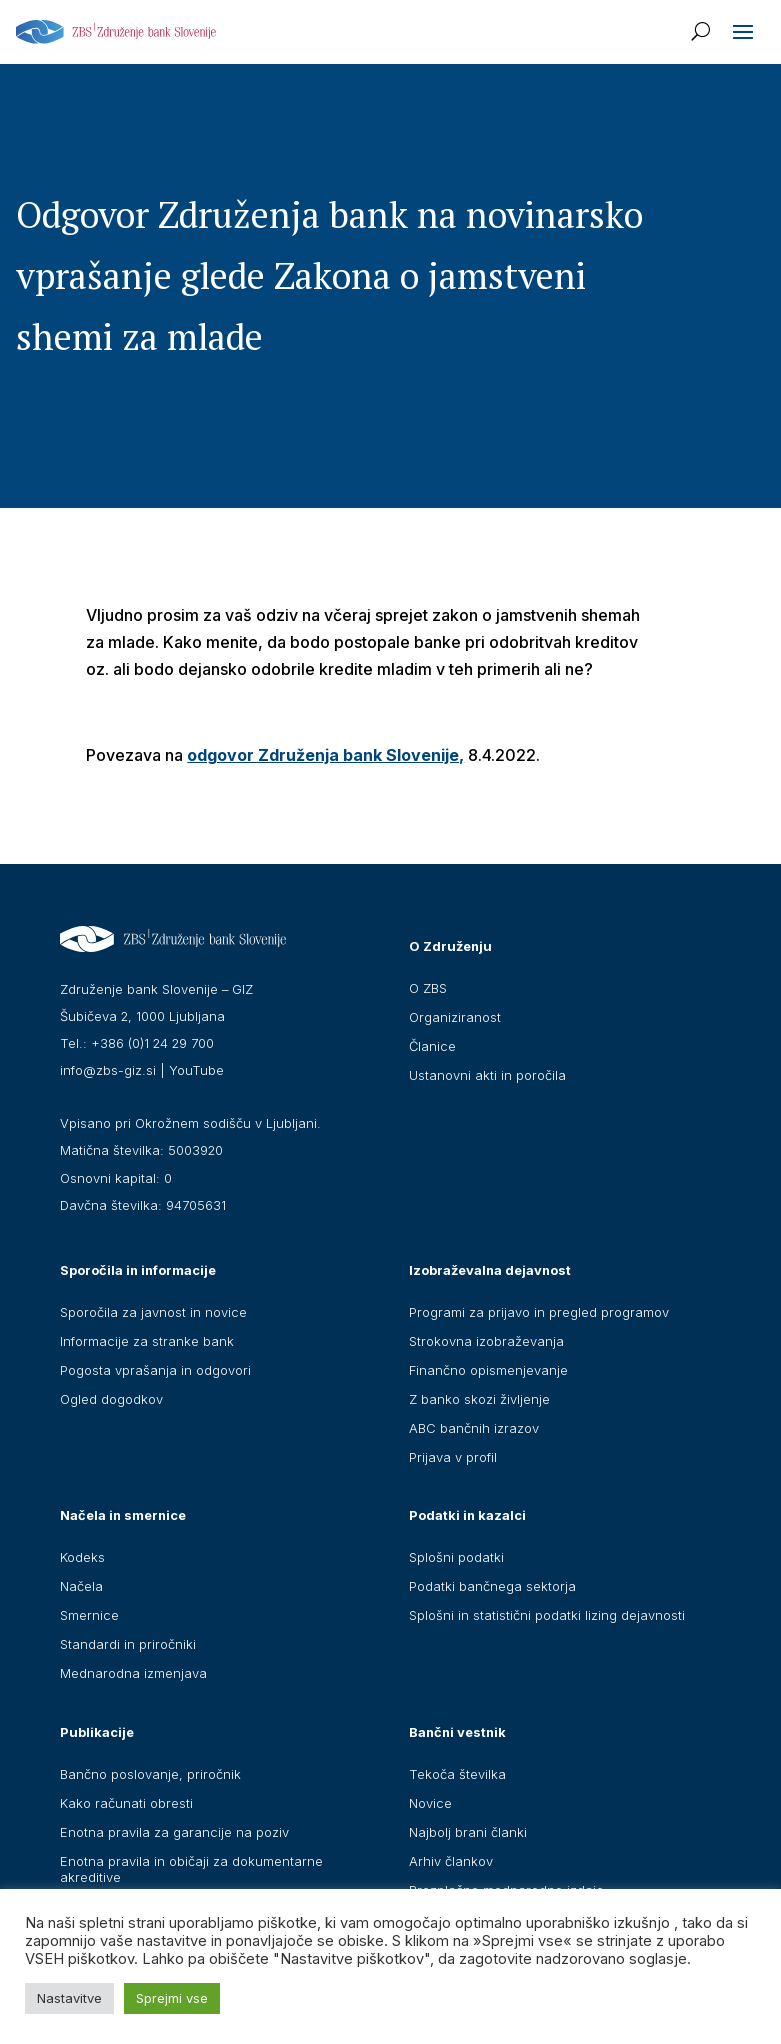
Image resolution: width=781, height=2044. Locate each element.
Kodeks (82, 1557)
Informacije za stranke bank (147, 1341)
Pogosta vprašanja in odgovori (155, 1370)
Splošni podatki (456, 1557)
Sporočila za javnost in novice (153, 1312)
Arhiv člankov (451, 1861)
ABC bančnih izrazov (474, 1428)
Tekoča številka (457, 1774)
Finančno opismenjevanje (488, 1370)
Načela (81, 1586)
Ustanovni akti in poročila (487, 1075)
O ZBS (428, 988)
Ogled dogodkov (111, 1399)
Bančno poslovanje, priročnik (150, 1774)
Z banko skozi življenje (479, 1399)
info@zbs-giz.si (108, 1070)
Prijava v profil (453, 1457)
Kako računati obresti (126, 1803)
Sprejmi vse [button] (172, 1998)
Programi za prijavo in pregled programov (539, 1312)
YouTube (196, 1070)
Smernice (89, 1615)
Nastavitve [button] (69, 1998)
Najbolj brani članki (468, 1832)
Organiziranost (455, 1017)
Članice (432, 1046)
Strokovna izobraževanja (486, 1341)
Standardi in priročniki (128, 1644)
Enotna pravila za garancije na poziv (174, 1832)
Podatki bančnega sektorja (492, 1586)
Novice (430, 1803)
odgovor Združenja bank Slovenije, (325, 755)
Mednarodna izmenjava (133, 1673)
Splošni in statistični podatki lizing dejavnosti (547, 1615)
